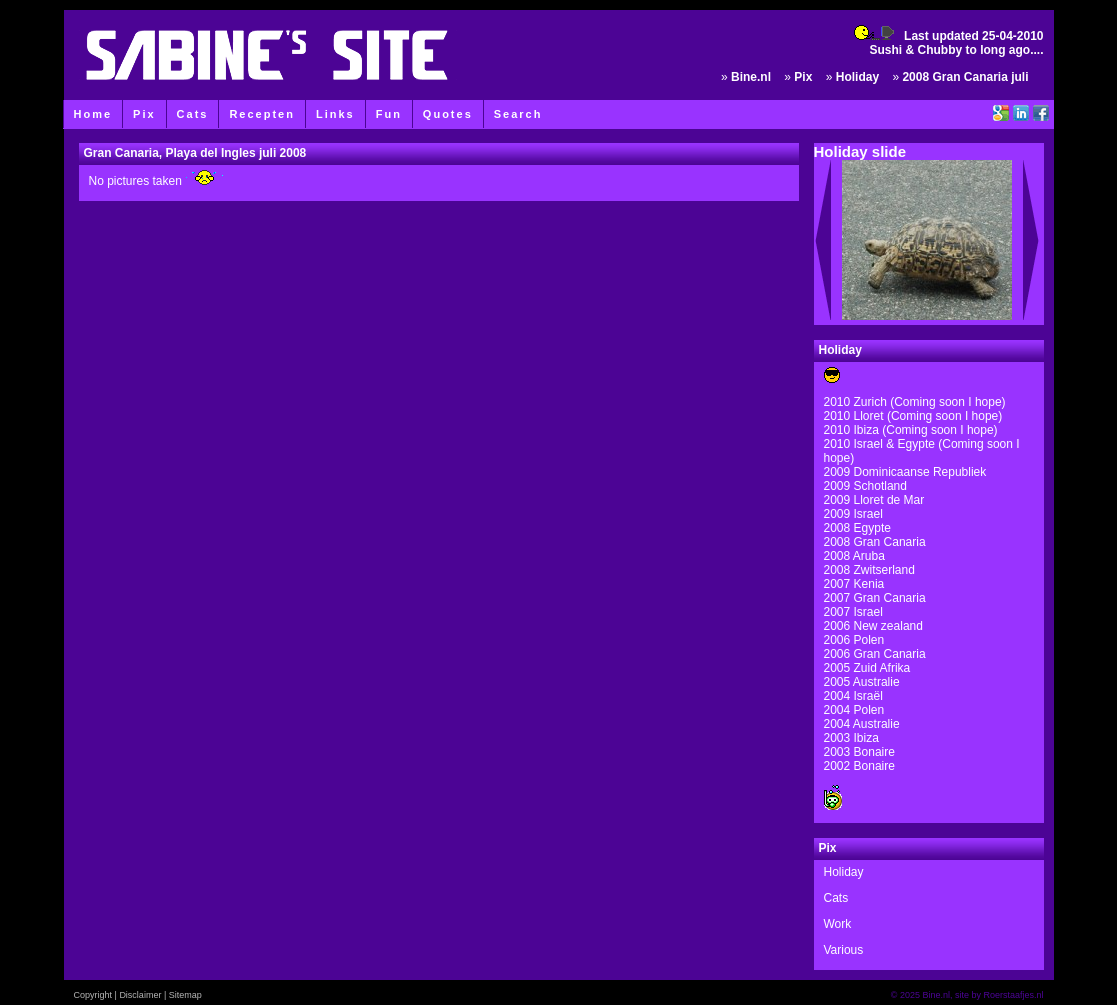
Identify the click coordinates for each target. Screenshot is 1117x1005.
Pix (144, 114)
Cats (193, 114)
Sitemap (185, 995)
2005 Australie (862, 682)
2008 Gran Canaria (875, 542)
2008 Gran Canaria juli (965, 77)
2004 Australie (862, 724)
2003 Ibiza (851, 738)
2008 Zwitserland (869, 570)
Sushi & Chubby (915, 50)
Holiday (857, 77)
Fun (389, 114)
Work (838, 924)
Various (844, 950)
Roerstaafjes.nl (1013, 995)
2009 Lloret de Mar (874, 500)
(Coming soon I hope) (944, 416)
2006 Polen (854, 640)
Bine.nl (751, 77)
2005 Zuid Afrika (867, 668)
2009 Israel (853, 514)
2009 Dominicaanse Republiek (905, 472)
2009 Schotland (865, 486)
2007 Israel (853, 612)
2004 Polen (854, 710)
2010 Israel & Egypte (879, 444)
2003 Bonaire (859, 752)
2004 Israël (853, 696)
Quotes (448, 114)
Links (335, 114)
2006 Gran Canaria (875, 654)
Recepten (262, 114)
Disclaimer (140, 995)
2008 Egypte (857, 528)
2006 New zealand (873, 626)
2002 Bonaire (859, 766)
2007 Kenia (854, 584)
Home (93, 114)
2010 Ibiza (853, 430)
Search (518, 114)
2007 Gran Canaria (875, 598)
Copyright (93, 995)
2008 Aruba (854, 556)
